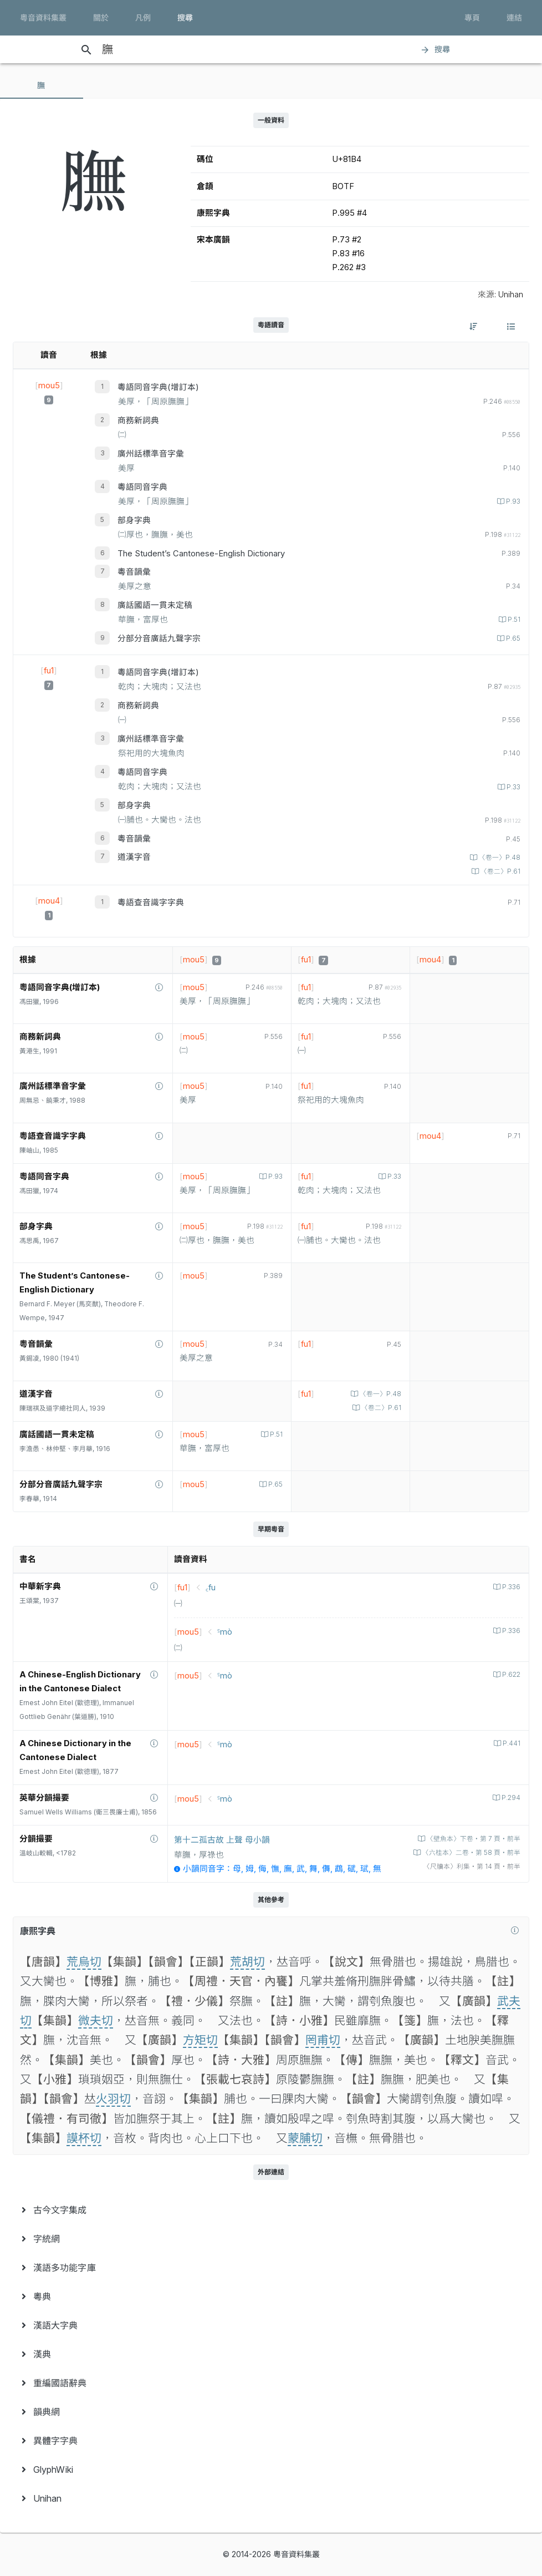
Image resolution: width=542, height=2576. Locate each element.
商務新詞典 (138, 420)
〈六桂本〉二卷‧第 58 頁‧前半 (470, 1853)
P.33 (512, 787)
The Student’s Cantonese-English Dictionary (201, 554)
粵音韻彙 (134, 572)
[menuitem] (271, 2210)
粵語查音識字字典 (150, 902)
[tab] (41, 85)
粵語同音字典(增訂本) (158, 387)
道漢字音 (134, 857)
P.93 (512, 501)
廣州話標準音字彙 (150, 454)
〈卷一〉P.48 (498, 857)
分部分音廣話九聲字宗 (159, 638)
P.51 (513, 619)
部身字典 (134, 520)
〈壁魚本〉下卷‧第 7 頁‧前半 (472, 1839)
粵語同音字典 (142, 487)
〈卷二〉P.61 (499, 871)
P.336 (510, 1587)
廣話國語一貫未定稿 (154, 605)
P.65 (512, 638)
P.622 (510, 1675)
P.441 (510, 1743)
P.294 (510, 1798)
